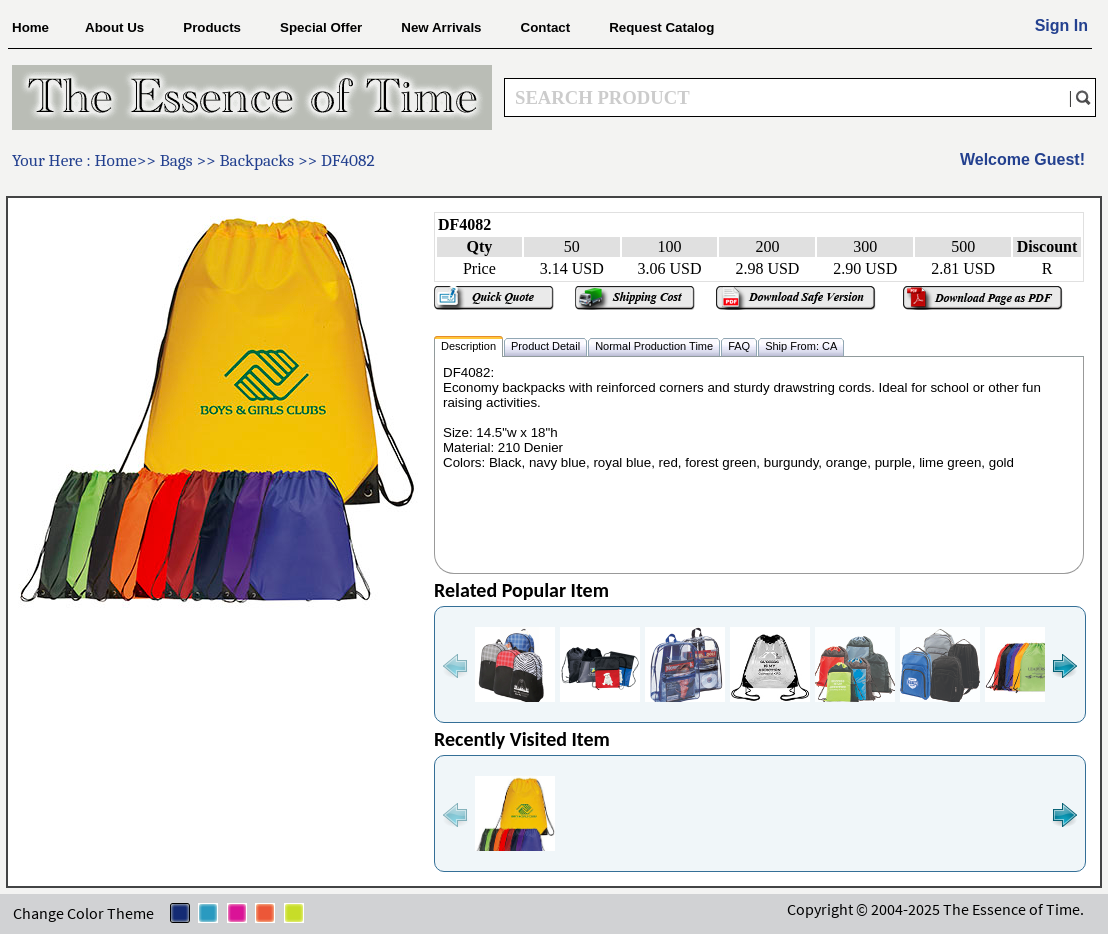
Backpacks (258, 160)
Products (212, 27)
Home (30, 27)
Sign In (1061, 25)
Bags (178, 160)
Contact (546, 27)
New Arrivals (441, 27)
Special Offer (321, 27)
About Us (114, 27)
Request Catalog (661, 27)
